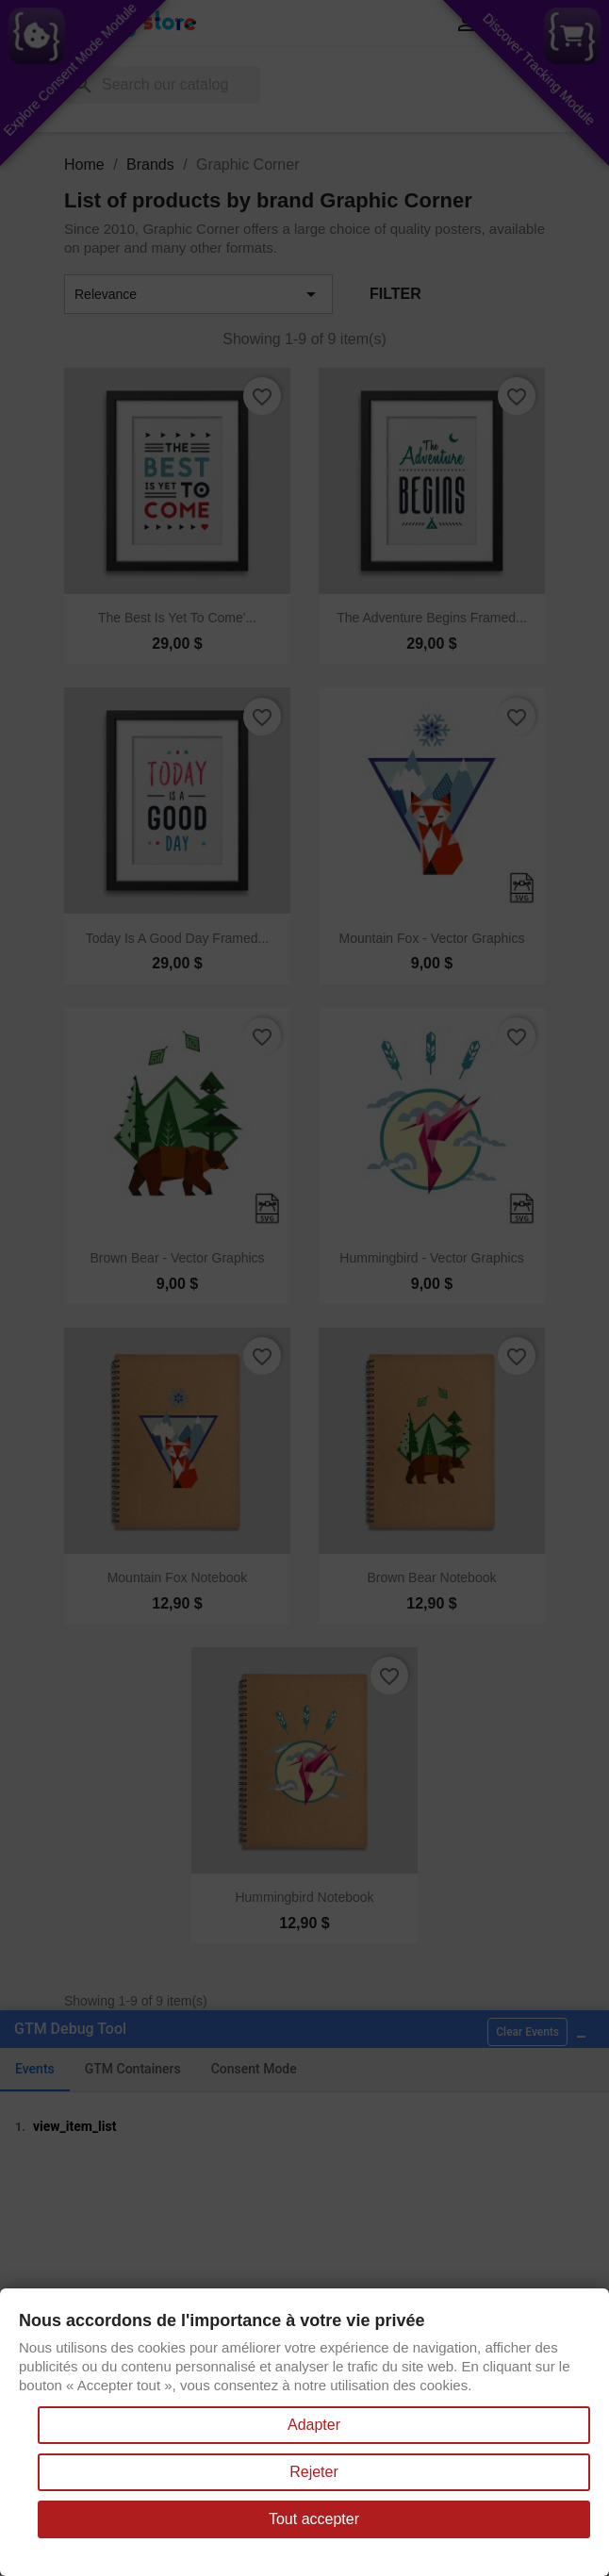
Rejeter (313, 2472)
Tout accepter (314, 2519)
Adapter (314, 2425)
